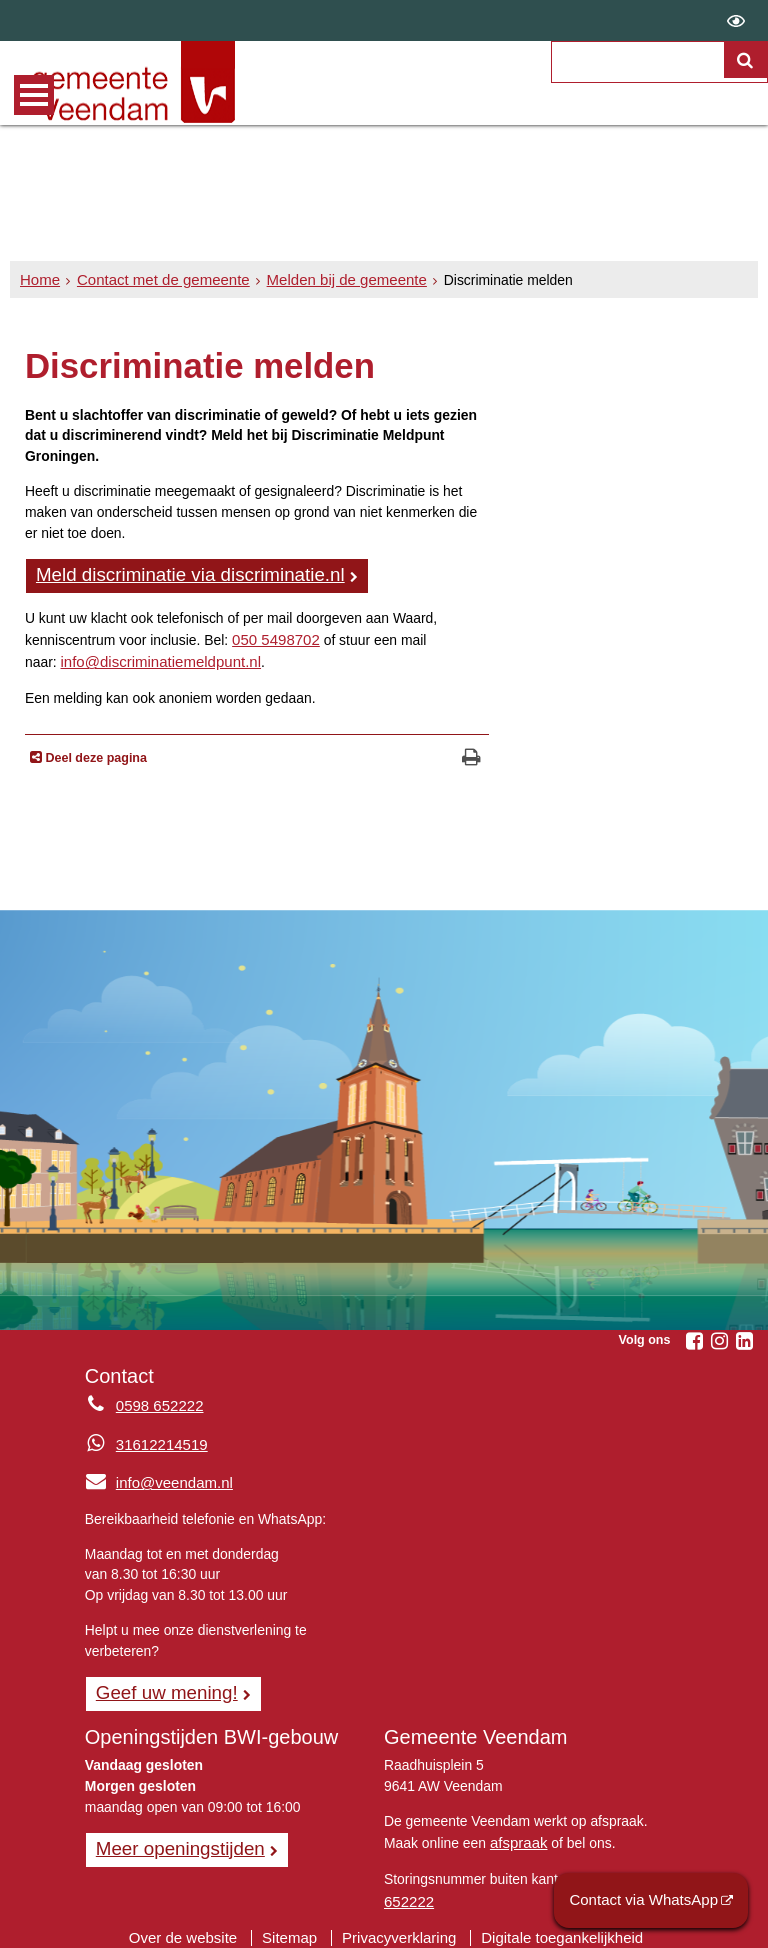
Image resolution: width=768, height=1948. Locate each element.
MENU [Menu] (34, 95)
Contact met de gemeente (154, 280)
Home (38, 280)
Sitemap (295, 1924)
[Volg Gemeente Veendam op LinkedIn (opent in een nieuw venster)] (744, 1336)
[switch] (736, 20)
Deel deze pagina (94, 753)
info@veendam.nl (154, 1477)
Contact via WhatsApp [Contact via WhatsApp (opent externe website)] (651, 1902)
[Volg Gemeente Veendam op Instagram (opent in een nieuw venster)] (719, 1336)
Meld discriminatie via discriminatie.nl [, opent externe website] (179, 574)
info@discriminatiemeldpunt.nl (154, 658)
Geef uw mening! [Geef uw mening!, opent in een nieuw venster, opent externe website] (161, 1685)
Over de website (195, 1924)
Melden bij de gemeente (325, 280)
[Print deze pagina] (471, 754)
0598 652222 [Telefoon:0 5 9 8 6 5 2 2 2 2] (156, 1402)
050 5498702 (272, 637)
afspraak (516, 1833)
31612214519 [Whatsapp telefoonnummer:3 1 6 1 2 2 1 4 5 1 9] (158, 1439)
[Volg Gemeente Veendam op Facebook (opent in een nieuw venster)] (694, 1336)
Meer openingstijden (174, 1839)
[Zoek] (747, 86)
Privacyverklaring (399, 1924)
